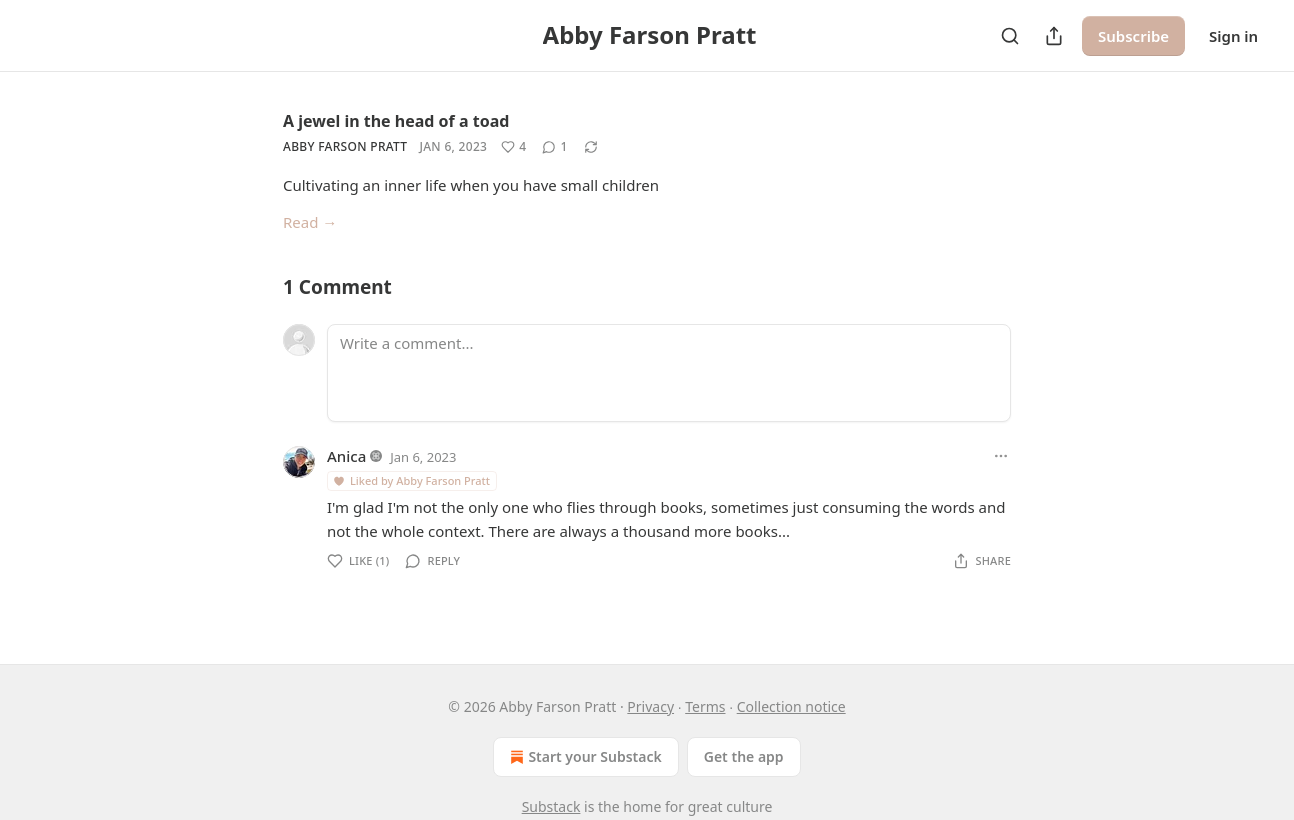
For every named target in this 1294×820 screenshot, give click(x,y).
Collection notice (791, 706)
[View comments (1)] (554, 147)
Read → (310, 222)
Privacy (650, 706)
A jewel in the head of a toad (396, 121)
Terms (705, 706)
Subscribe (1133, 36)
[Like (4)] (513, 147)
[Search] (1010, 36)
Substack (551, 806)
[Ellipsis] (1001, 456)
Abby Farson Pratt (345, 146)
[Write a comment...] (669, 373)
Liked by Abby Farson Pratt (411, 480)
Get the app (744, 756)
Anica (346, 456)
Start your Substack (583, 757)
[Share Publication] (1054, 36)
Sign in (1233, 36)
